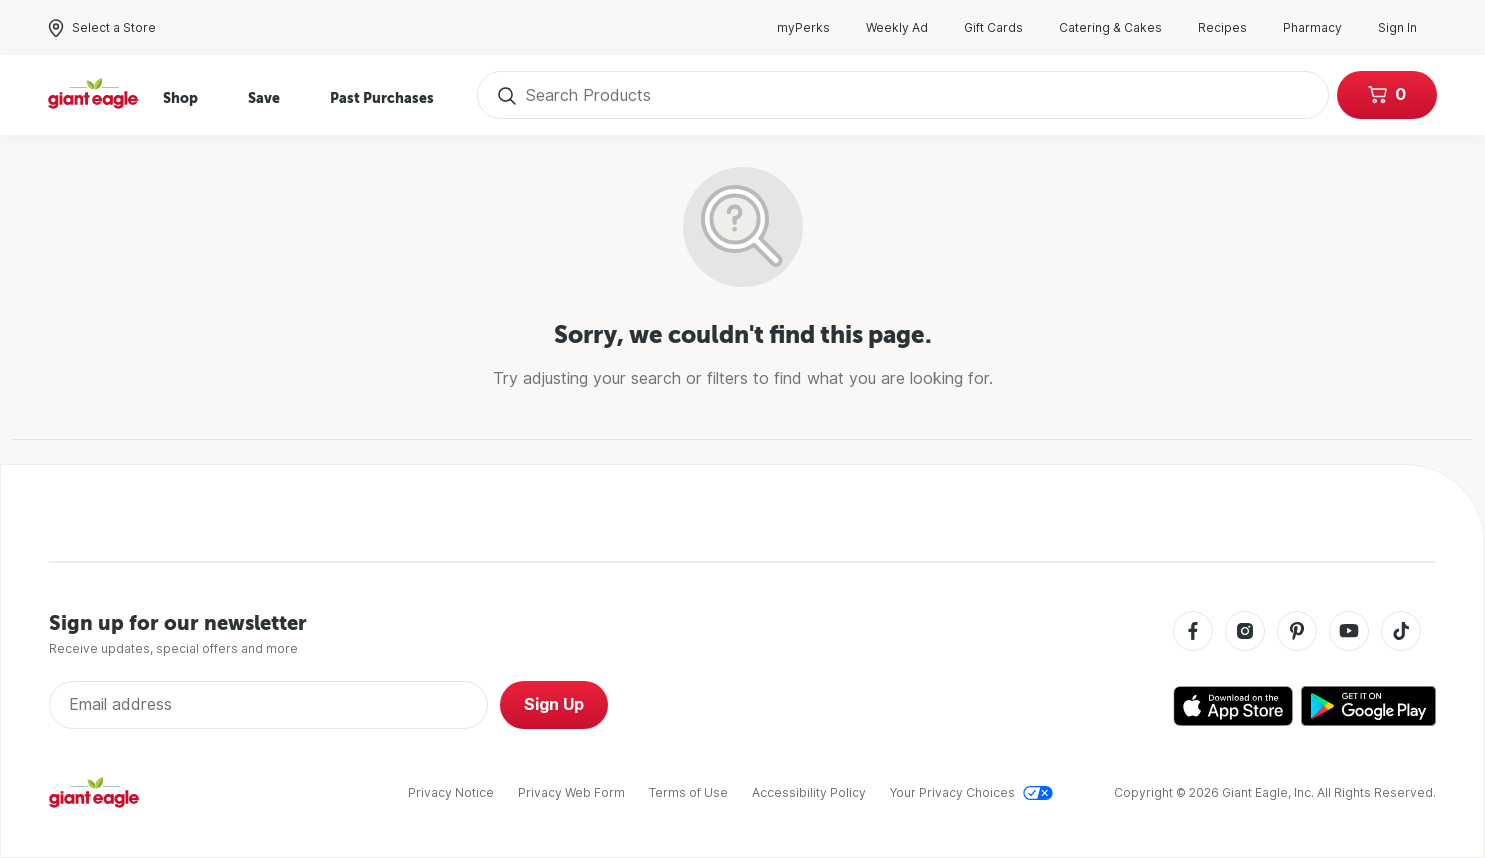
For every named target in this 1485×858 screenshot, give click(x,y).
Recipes (1232, 28)
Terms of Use (688, 792)
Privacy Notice (451, 792)
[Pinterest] (1297, 632)
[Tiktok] (1401, 632)
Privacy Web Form (571, 792)
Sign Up (554, 704)
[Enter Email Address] (268, 705)
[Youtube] (1349, 632)
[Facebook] (1193, 632)
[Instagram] (1245, 632)
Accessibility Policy (809, 792)
